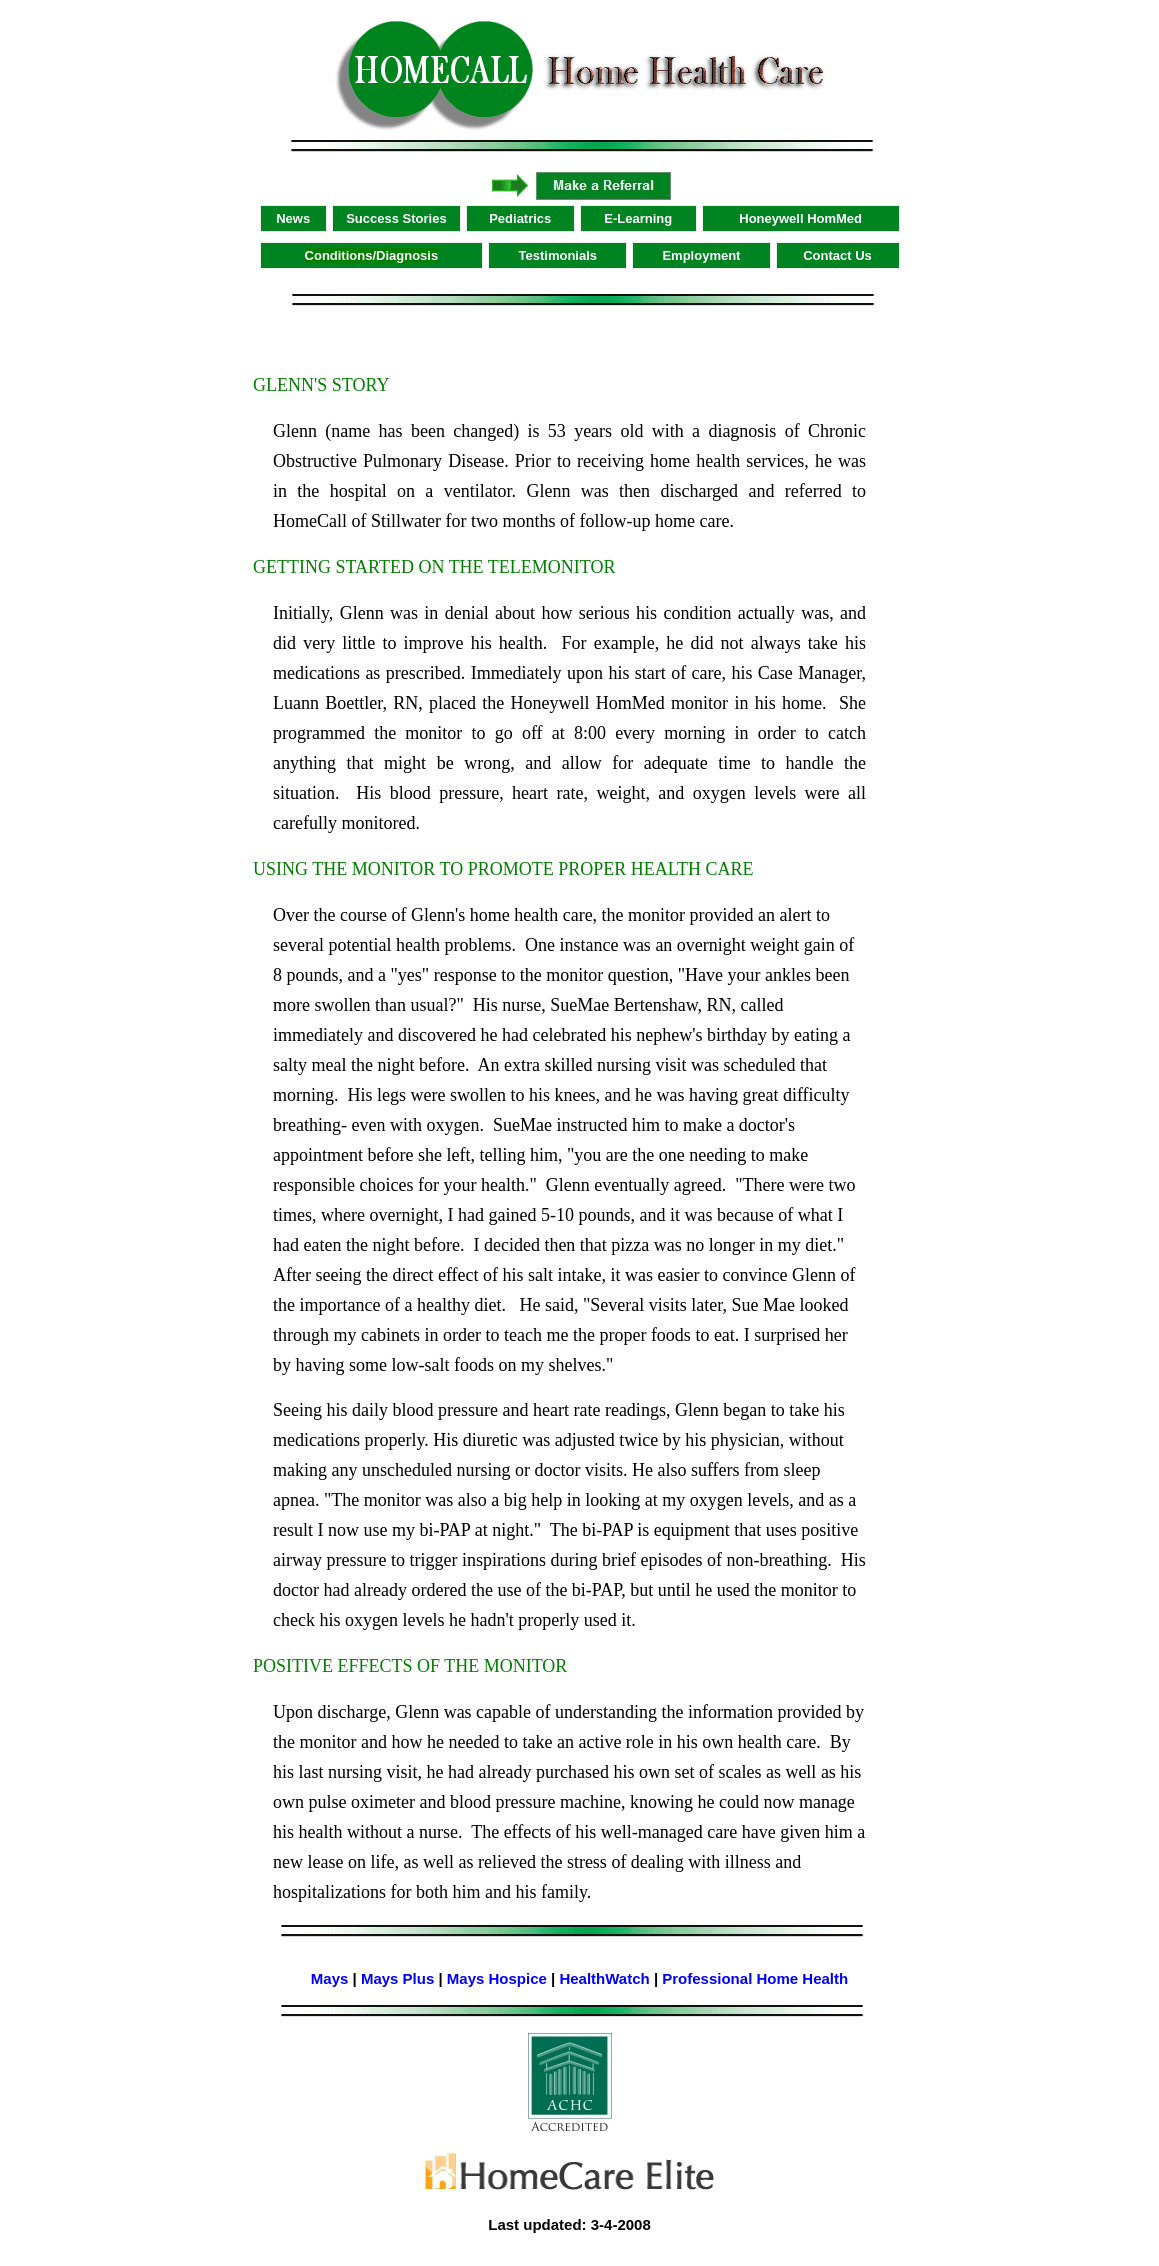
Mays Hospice (497, 1978)
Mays (330, 1978)
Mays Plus (397, 1978)
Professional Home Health (755, 1978)
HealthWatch (604, 1978)
